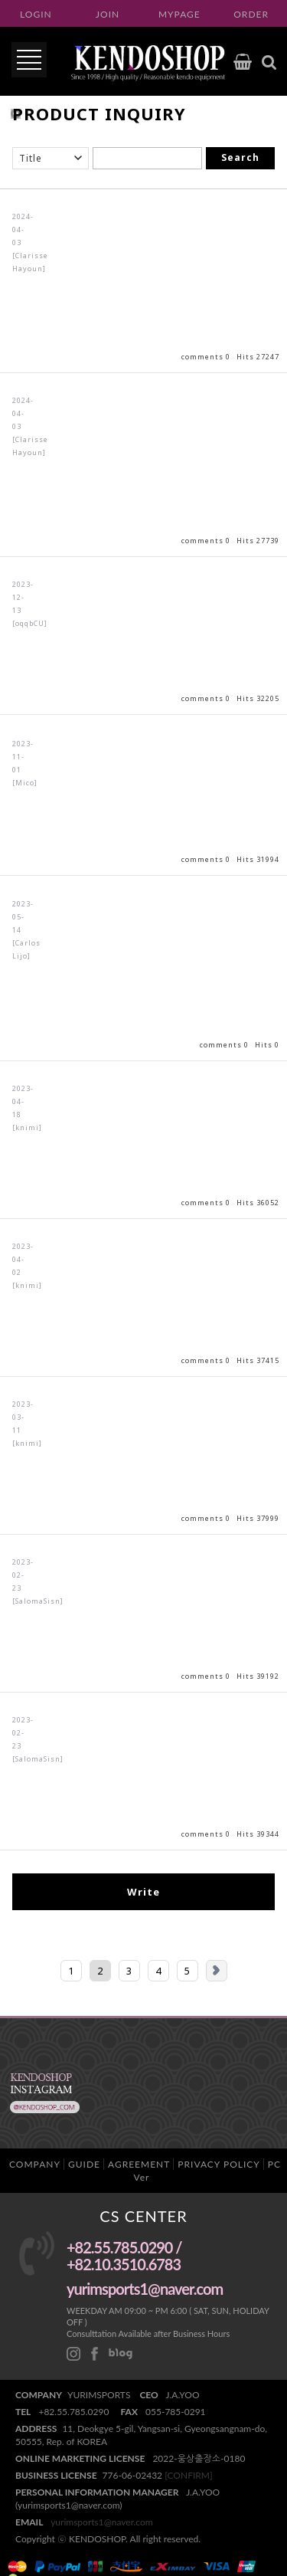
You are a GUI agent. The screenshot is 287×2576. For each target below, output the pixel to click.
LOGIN (36, 14)
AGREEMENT (139, 2164)
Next (216, 1970)
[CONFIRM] (188, 2475)
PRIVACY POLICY (218, 2164)
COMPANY (34, 2164)
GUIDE (84, 2164)
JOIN (107, 14)
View (143, 280)
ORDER (251, 14)
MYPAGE (179, 14)
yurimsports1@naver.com (102, 2522)
